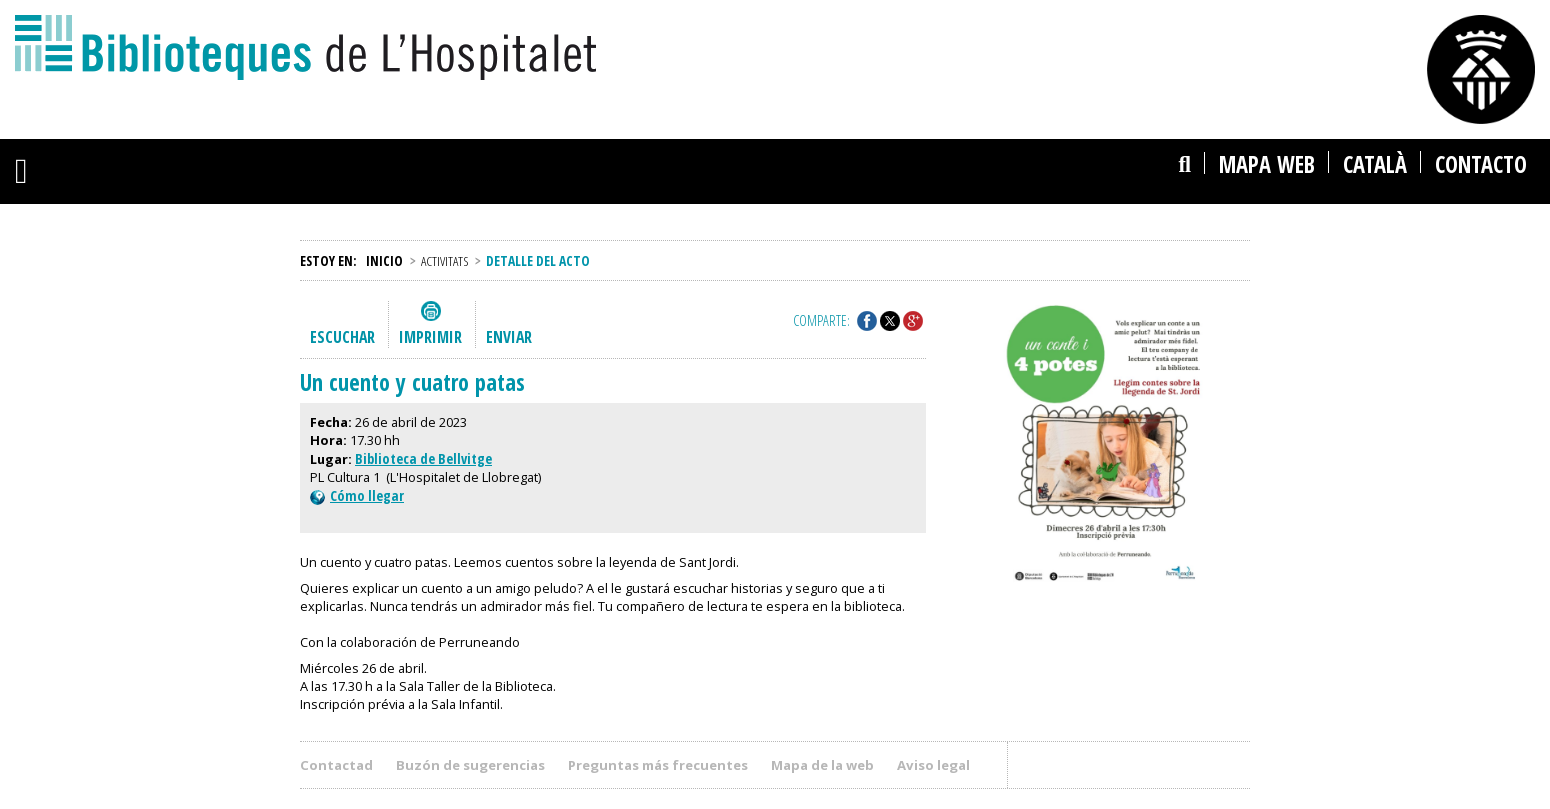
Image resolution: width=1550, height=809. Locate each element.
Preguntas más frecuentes (658, 765)
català (1375, 164)
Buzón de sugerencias (470, 765)
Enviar (509, 337)
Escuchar (342, 337)
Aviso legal (933, 765)
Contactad (336, 765)
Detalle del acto (538, 260)
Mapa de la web (822, 765)
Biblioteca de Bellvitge (423, 458)
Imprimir (430, 337)
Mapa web (1267, 164)
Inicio (384, 260)
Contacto (1481, 164)
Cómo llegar (357, 495)
